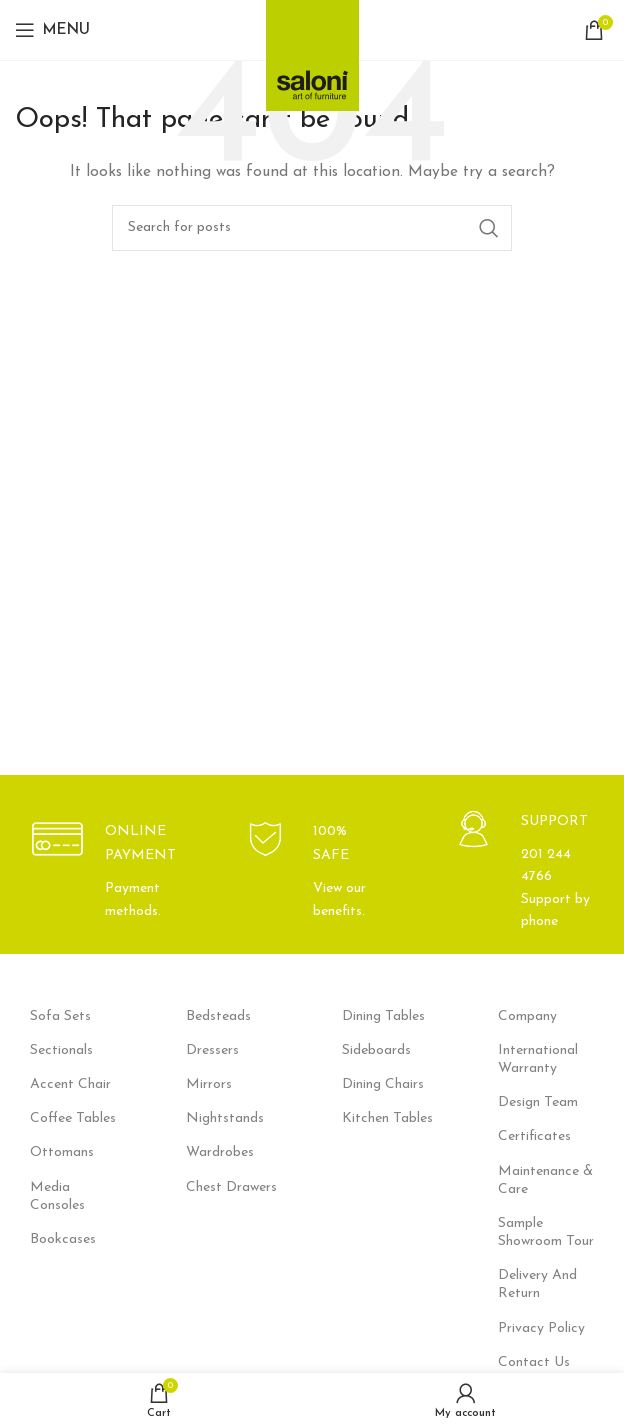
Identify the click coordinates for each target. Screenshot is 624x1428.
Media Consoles (57, 1196)
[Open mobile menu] (52, 30)
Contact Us (534, 1362)
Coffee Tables (73, 1118)
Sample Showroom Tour (546, 1232)
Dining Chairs (383, 1084)
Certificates (534, 1136)
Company (527, 1016)
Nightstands (225, 1118)
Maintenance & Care (545, 1180)
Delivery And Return (537, 1284)
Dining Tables (383, 1016)
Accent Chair (70, 1084)
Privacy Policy (541, 1328)
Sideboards (376, 1050)
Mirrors (209, 1084)
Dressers (212, 1050)
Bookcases (63, 1239)
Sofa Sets (60, 1016)
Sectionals (61, 1050)
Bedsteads (218, 1016)
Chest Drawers (231, 1187)
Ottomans (62, 1152)
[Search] (312, 228)
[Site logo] (312, 49)
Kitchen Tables (387, 1118)
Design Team (538, 1102)
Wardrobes (220, 1152)
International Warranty (538, 1059)
